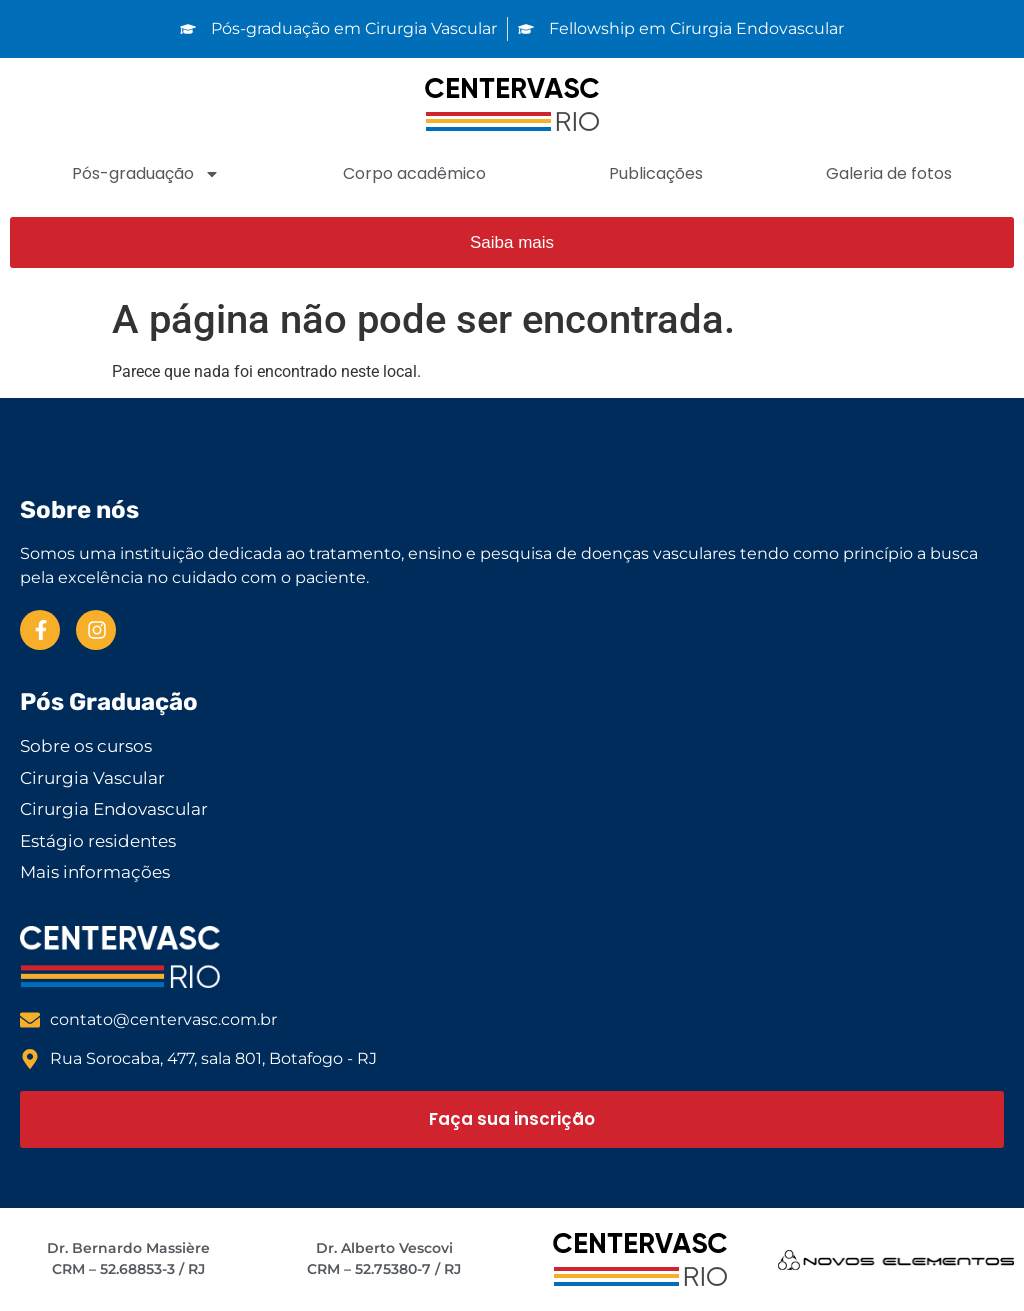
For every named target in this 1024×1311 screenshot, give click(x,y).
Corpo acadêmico (414, 173)
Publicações (656, 173)
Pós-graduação (146, 174)
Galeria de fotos (889, 173)
